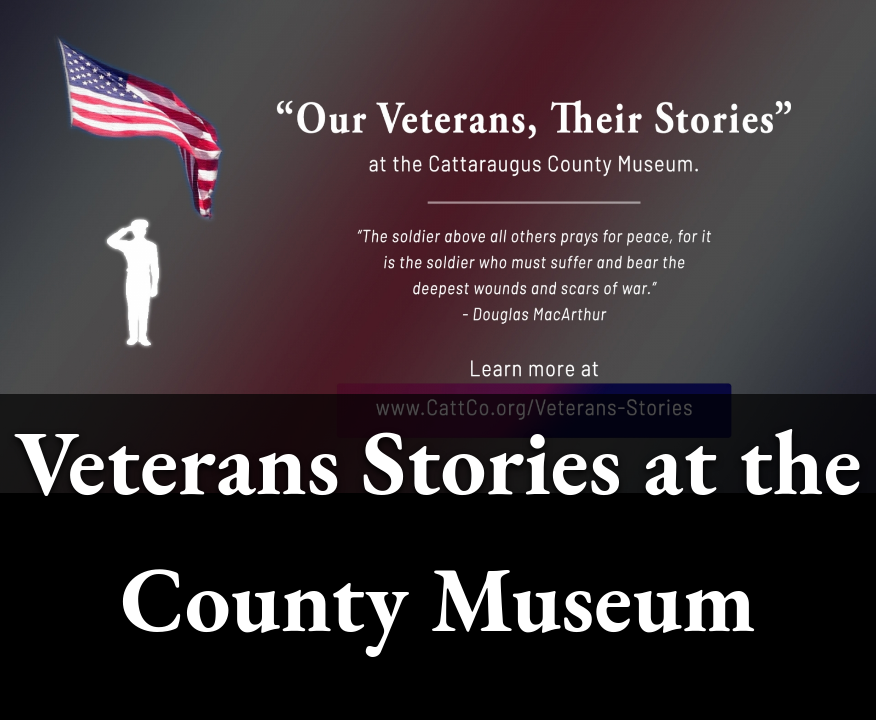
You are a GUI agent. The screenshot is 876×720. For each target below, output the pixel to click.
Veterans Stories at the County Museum (437, 530)
